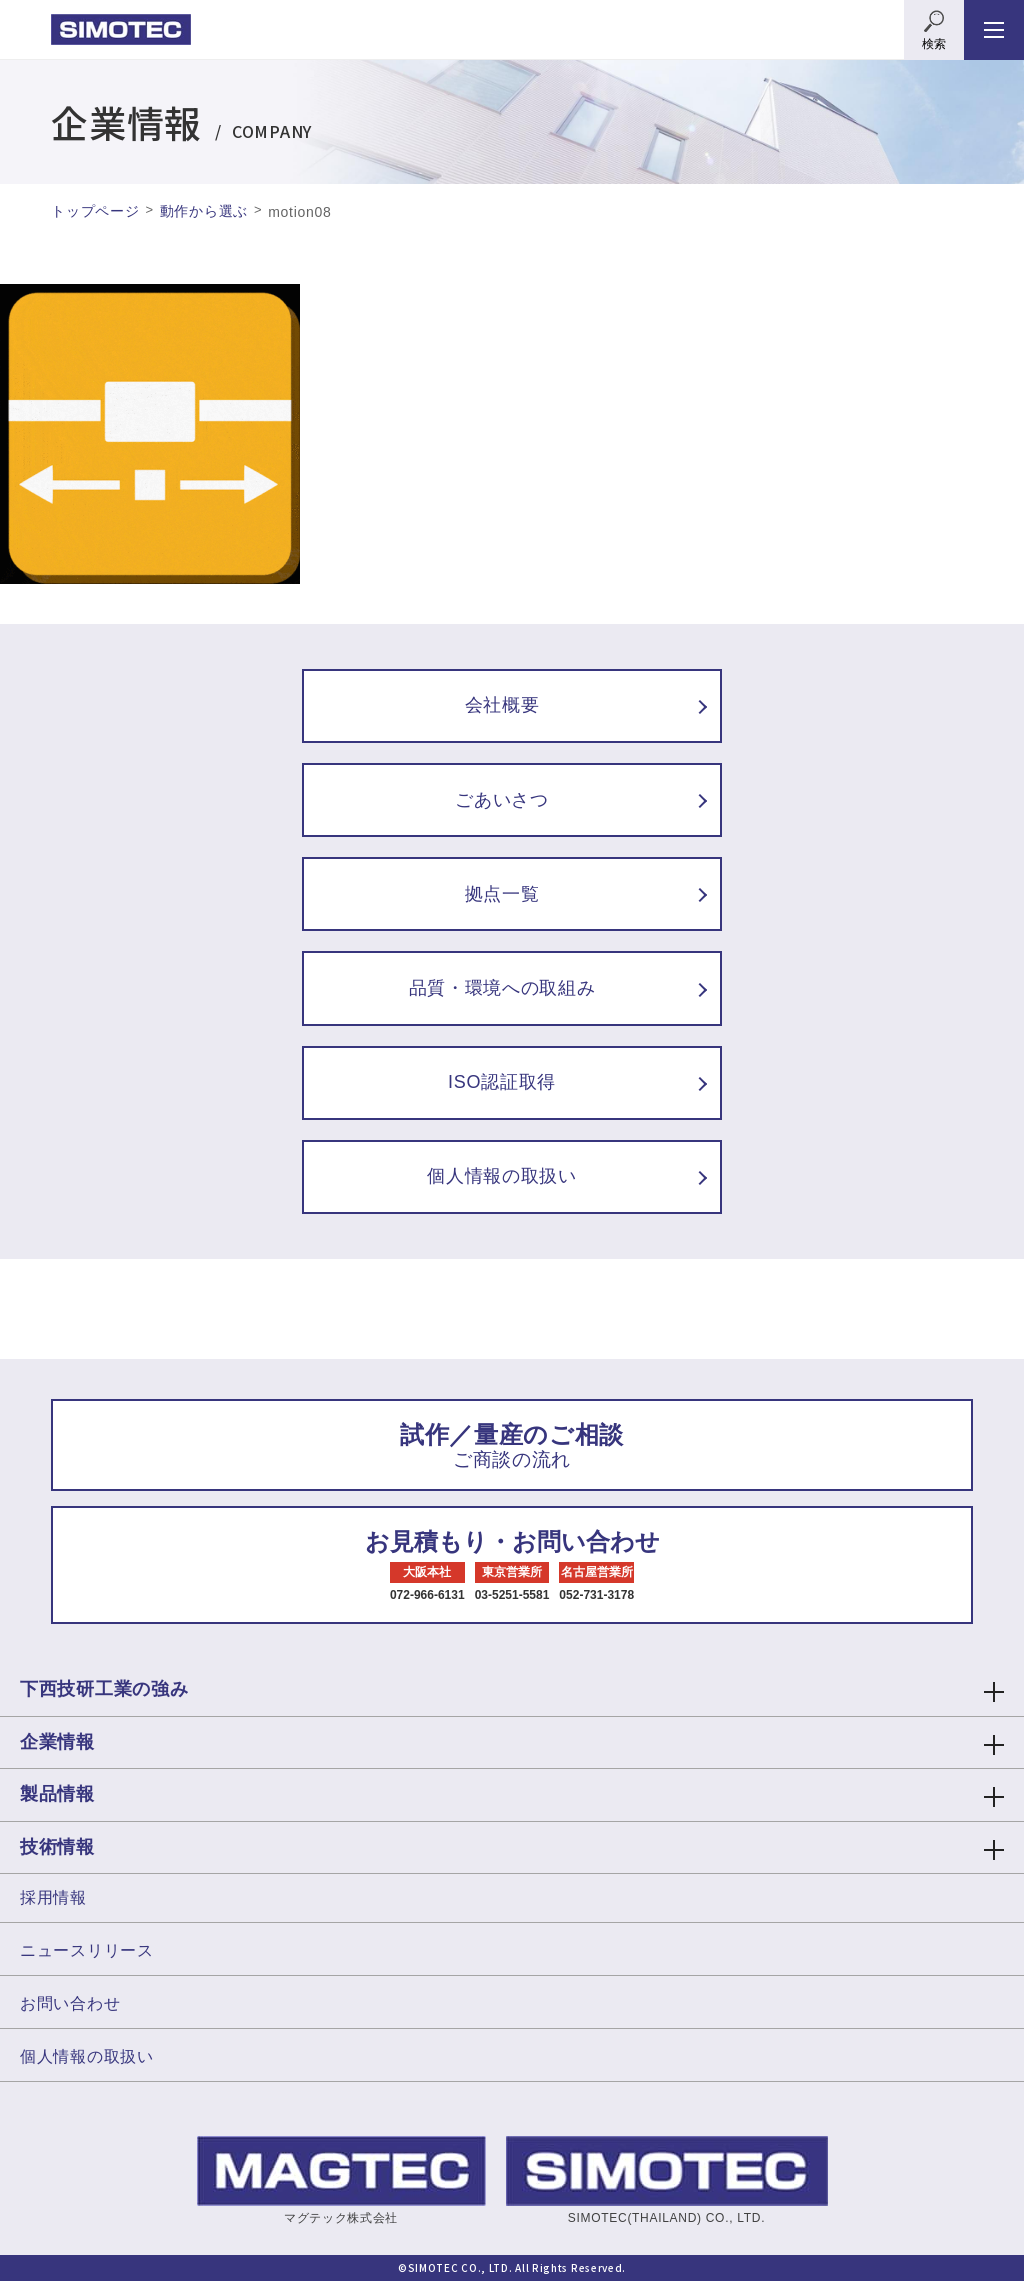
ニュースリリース (87, 1950)
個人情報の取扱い (87, 2056)
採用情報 (53, 1897)
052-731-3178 (596, 1595)
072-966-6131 (427, 1595)
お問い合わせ (70, 2003)
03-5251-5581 (512, 1595)
